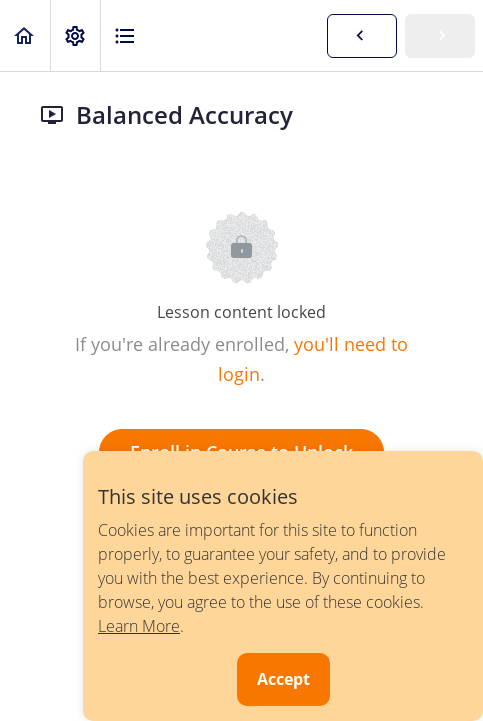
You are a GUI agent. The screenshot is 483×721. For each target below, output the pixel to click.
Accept (283, 679)
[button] (25, 35)
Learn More (139, 626)
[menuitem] (75, 35)
